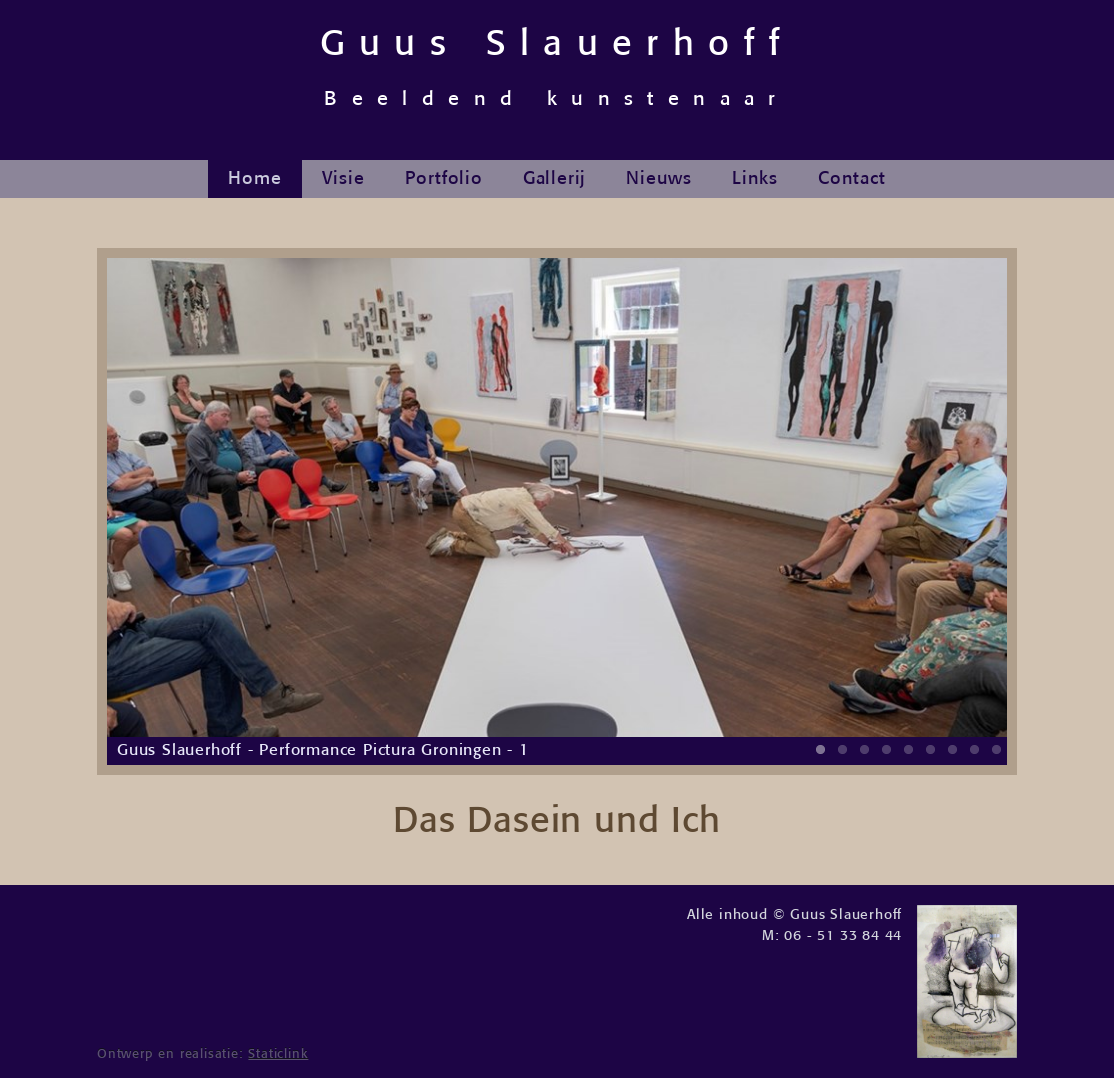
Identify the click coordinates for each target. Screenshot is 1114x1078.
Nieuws (659, 179)
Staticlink (278, 1054)
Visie (343, 179)
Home (254, 179)
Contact (852, 179)
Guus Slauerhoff (557, 68)
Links (755, 179)
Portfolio (444, 179)
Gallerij (554, 179)
